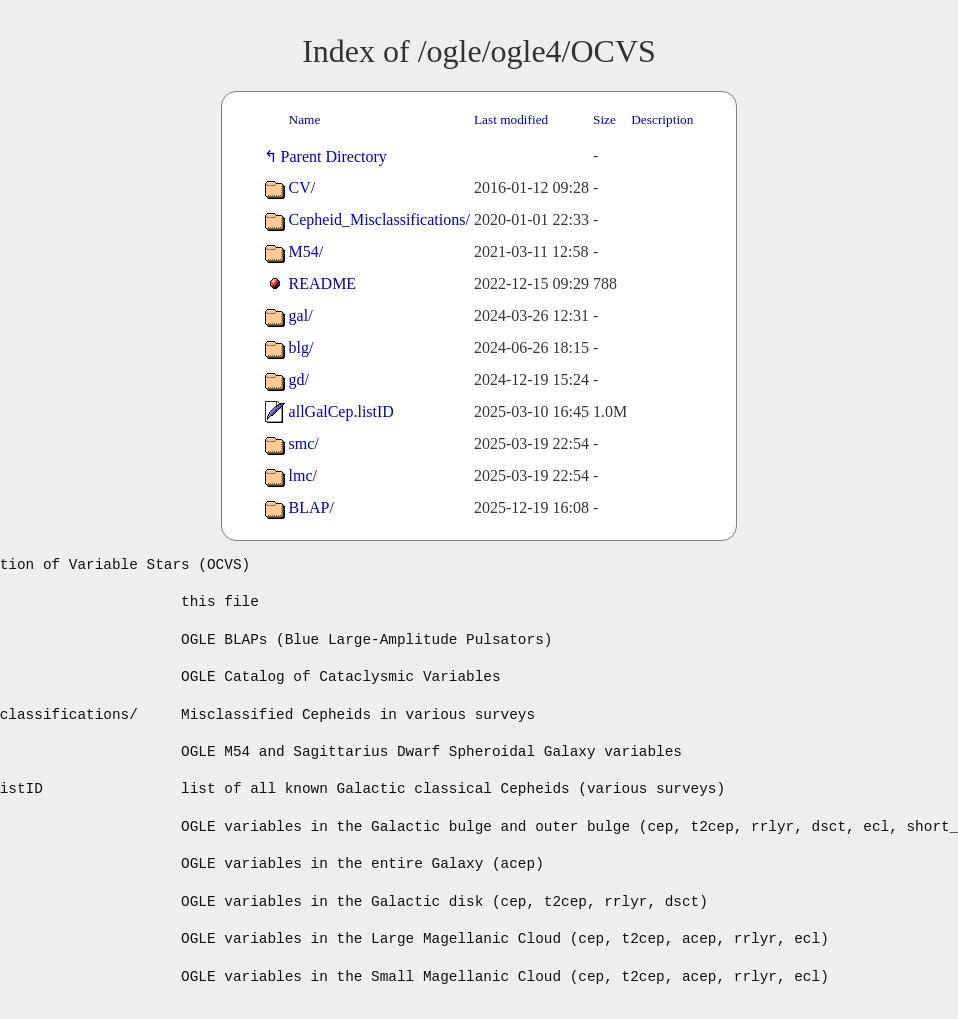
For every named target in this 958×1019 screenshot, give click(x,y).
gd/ (299, 379)
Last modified (511, 119)
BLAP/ (311, 507)
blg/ (301, 347)
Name (305, 119)
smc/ (304, 443)
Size (604, 119)
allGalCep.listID (341, 411)
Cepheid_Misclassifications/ (379, 219)
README (323, 283)
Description (662, 119)
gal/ (301, 315)
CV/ (302, 187)
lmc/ (303, 475)
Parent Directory (338, 156)
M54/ (306, 251)
